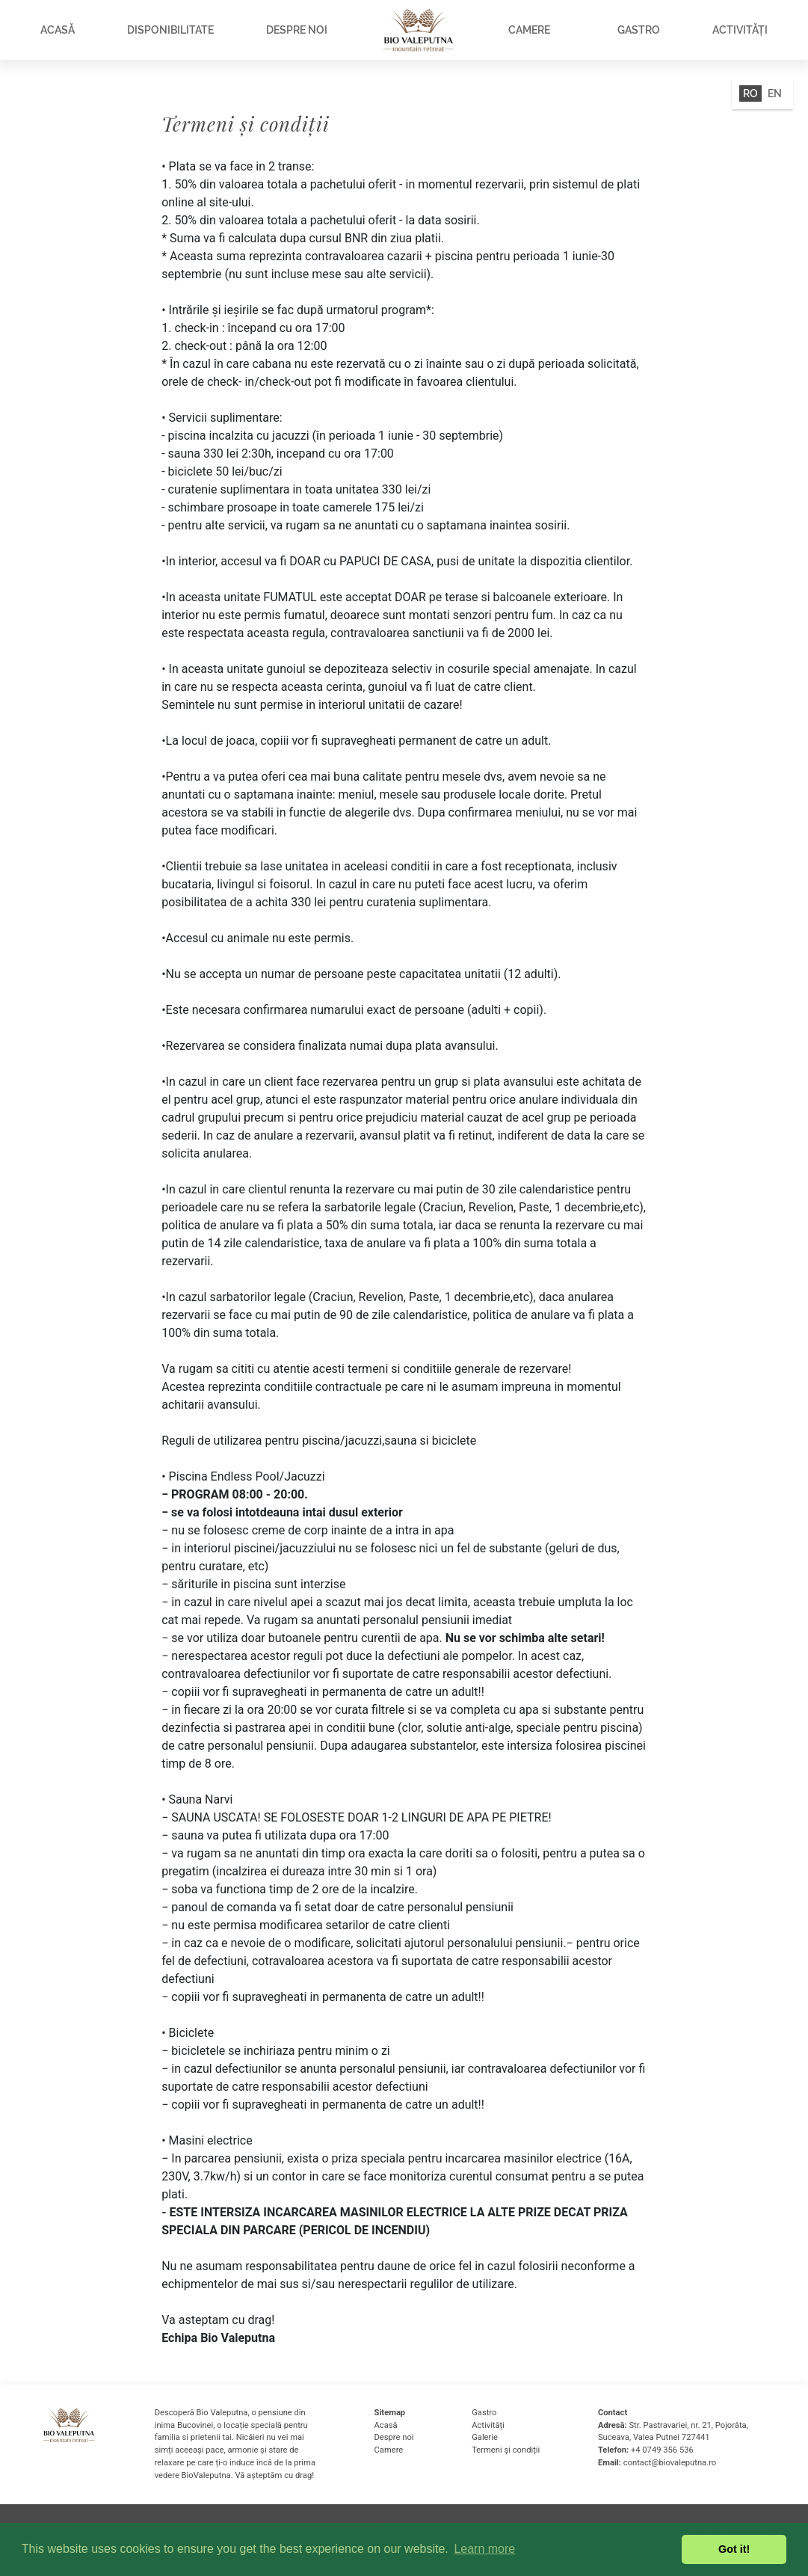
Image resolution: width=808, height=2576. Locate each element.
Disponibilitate (170, 29)
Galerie (485, 2437)
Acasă (57, 29)
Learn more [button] (484, 2548)
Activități (740, 29)
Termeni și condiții (506, 2450)
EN (775, 93)
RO (750, 93)
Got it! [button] (734, 2549)
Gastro (638, 29)
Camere (529, 29)
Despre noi (296, 29)
